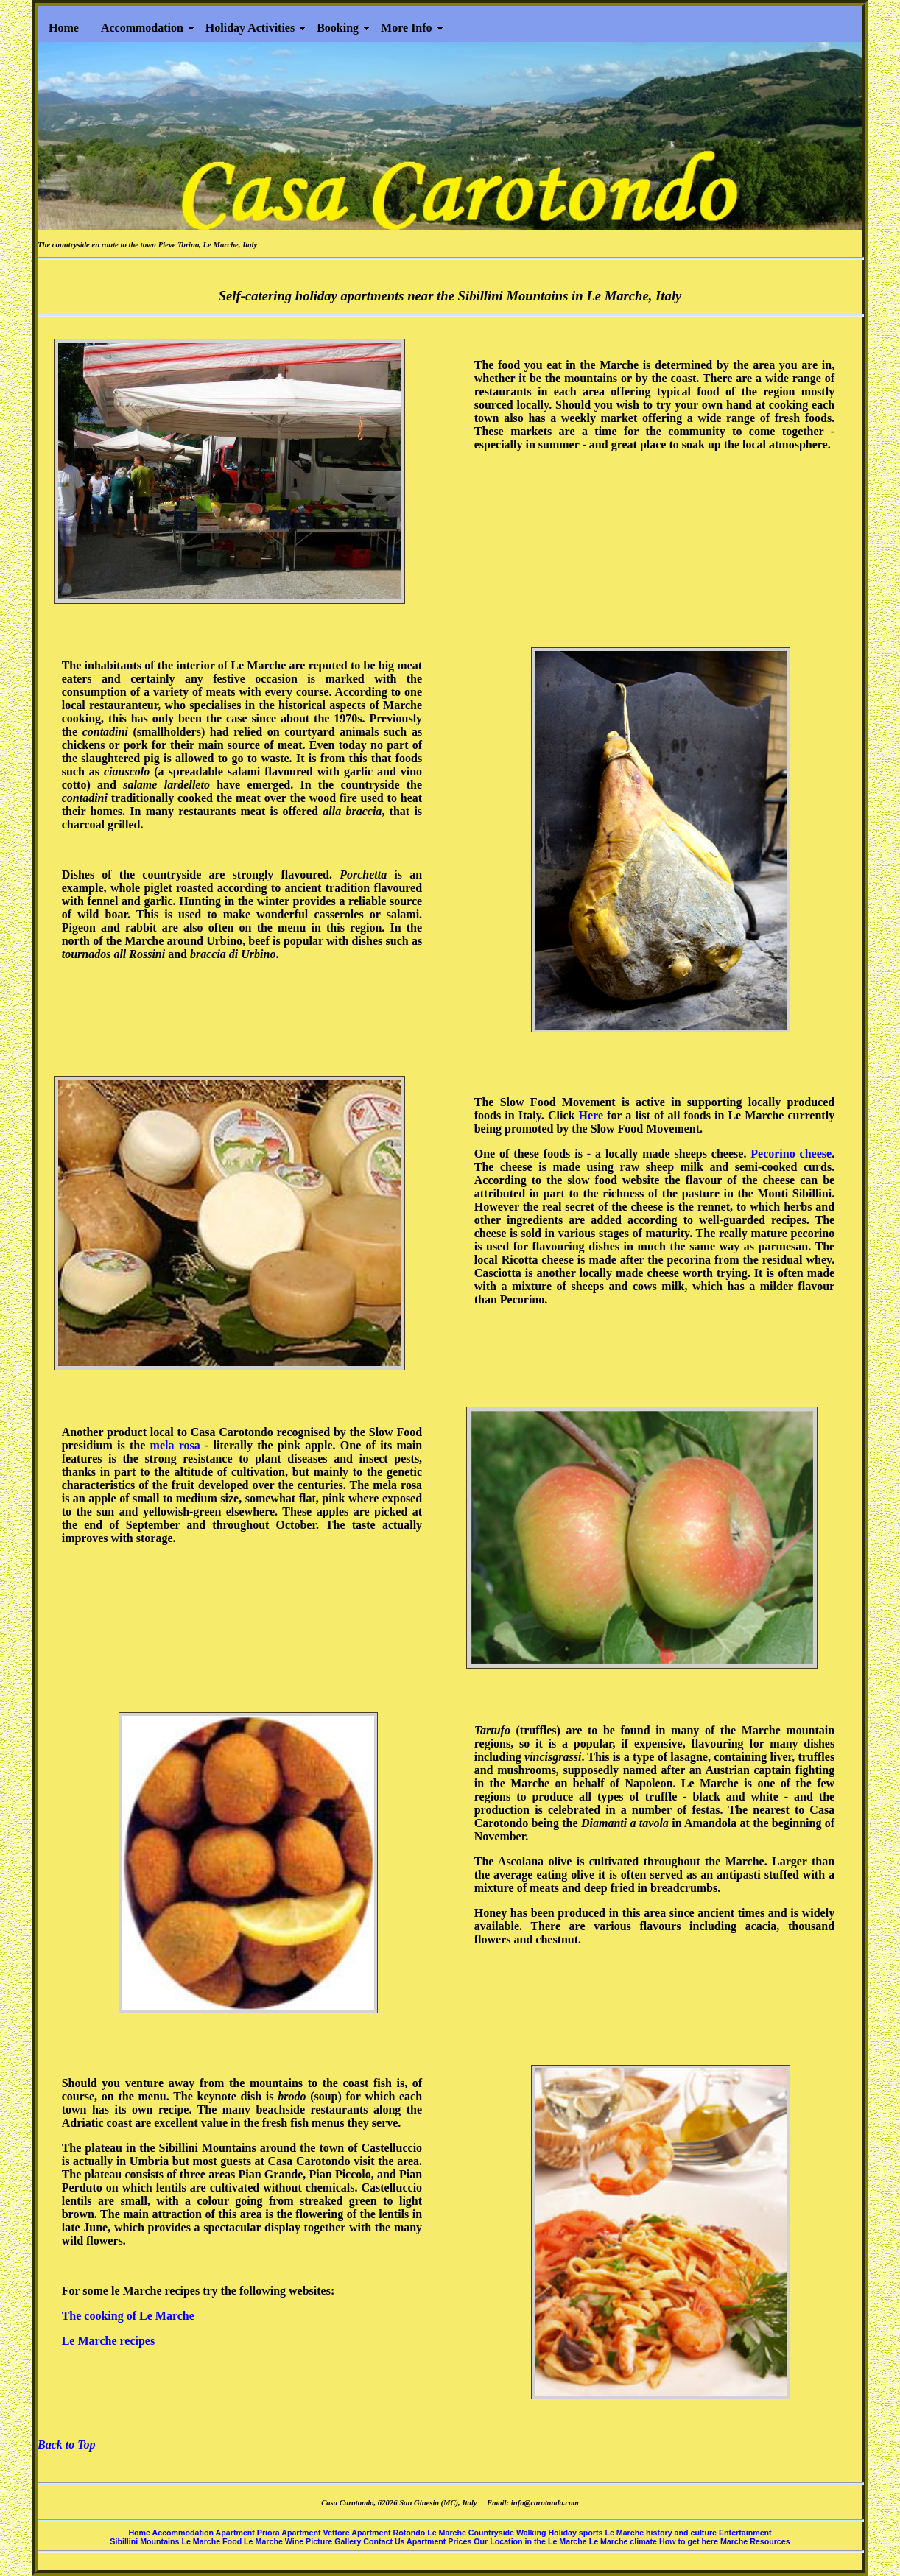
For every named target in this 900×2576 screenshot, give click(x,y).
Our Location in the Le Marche (531, 2541)
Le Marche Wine (275, 2541)
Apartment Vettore (316, 2532)
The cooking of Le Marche (128, 2315)
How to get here (689, 2541)
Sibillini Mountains (145, 2541)
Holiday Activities (250, 27)
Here (591, 1115)
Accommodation (142, 27)
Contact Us (385, 2541)
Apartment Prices (440, 2541)
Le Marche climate (624, 2541)
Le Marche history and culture (662, 2532)
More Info (406, 27)
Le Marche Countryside (470, 2532)
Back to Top (67, 2444)
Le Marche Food (212, 2541)
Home (64, 27)
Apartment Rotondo (389, 2532)
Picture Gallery (334, 2541)
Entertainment (745, 2532)
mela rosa (175, 1445)
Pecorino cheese (791, 1153)
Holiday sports (576, 2532)
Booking (338, 27)
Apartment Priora (249, 2532)
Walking (532, 2532)
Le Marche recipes (108, 2340)
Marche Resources (755, 2541)
